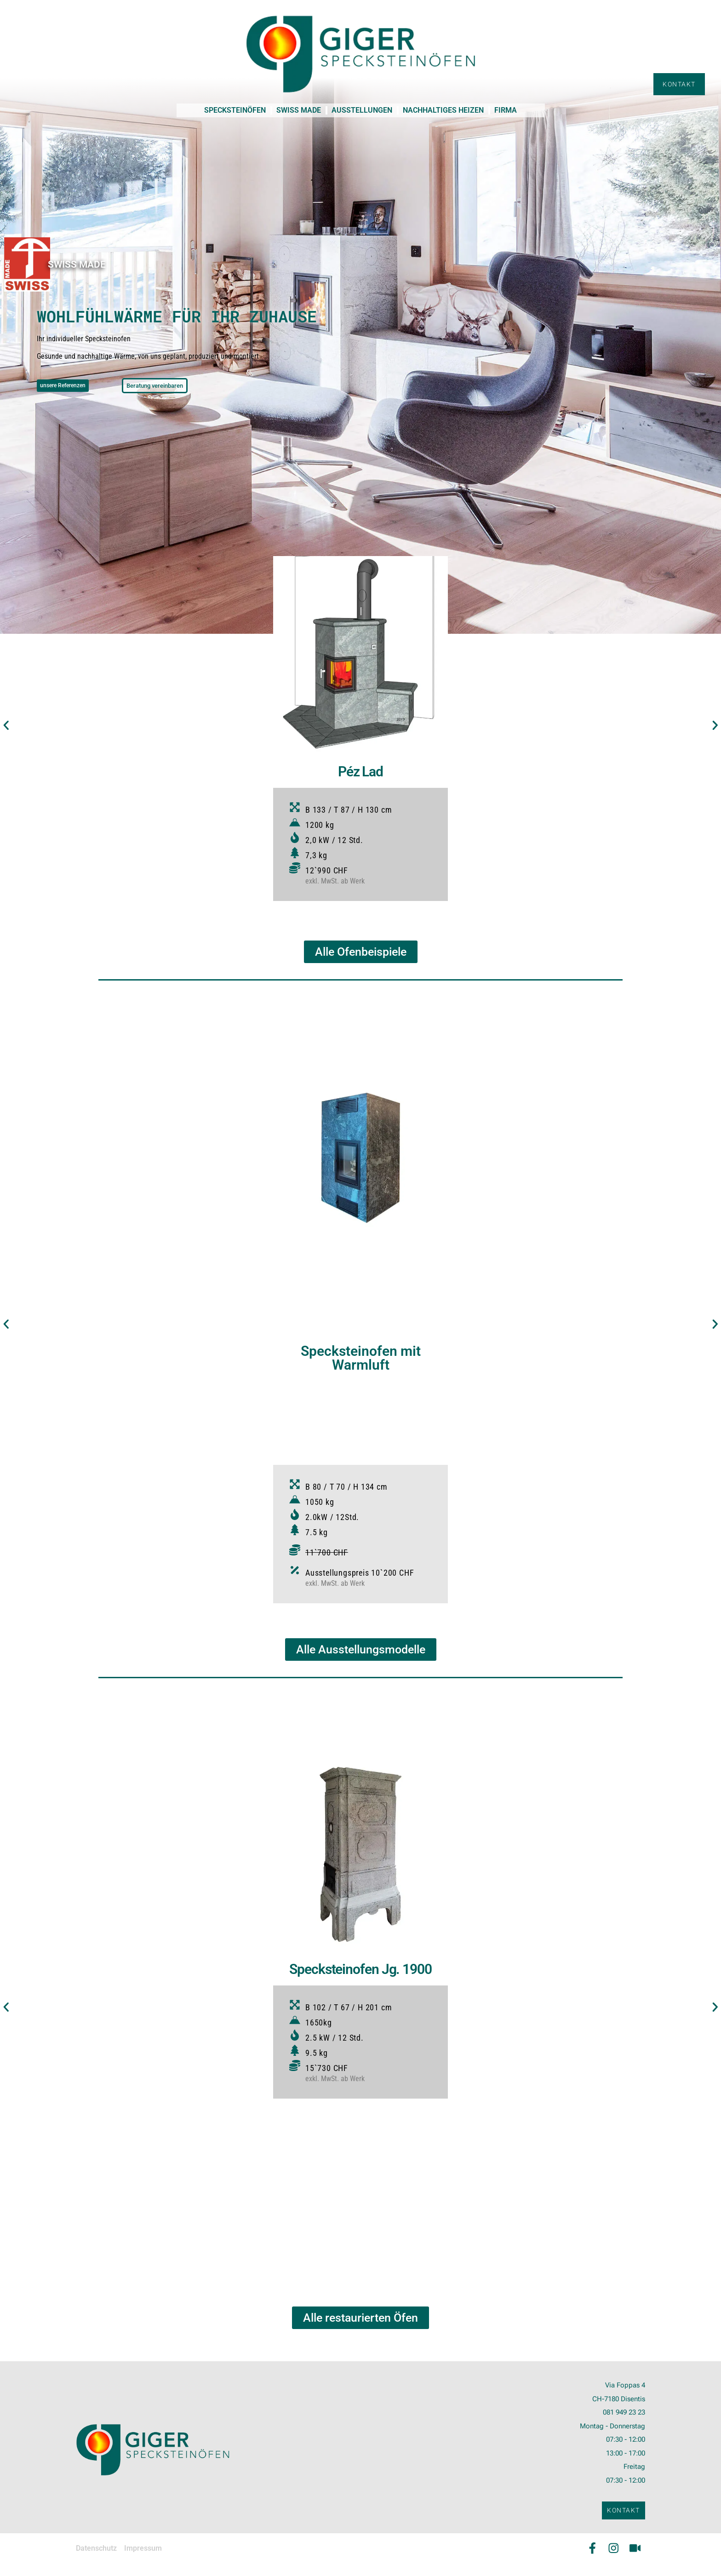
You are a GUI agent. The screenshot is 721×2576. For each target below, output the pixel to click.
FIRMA (505, 110)
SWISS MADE (298, 110)
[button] (10, 726)
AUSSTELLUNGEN (362, 110)
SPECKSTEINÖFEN (235, 110)
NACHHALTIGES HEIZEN (443, 110)
